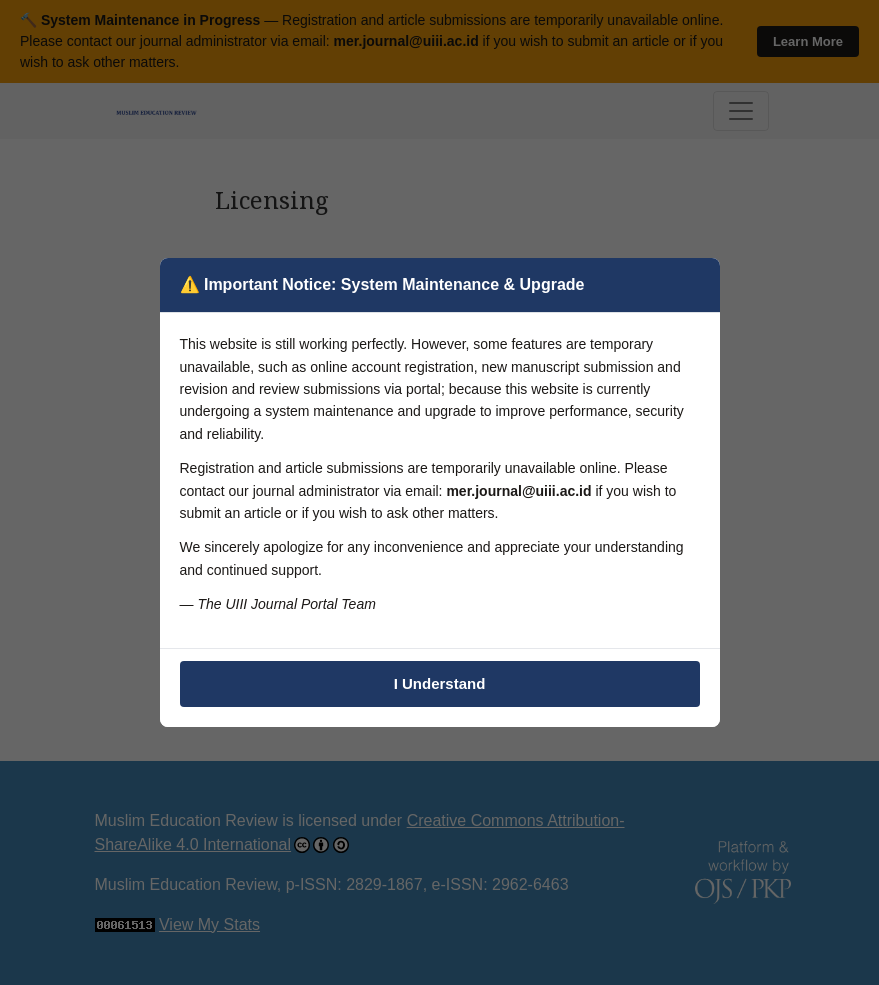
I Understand (440, 683)
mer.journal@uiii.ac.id (518, 491)
